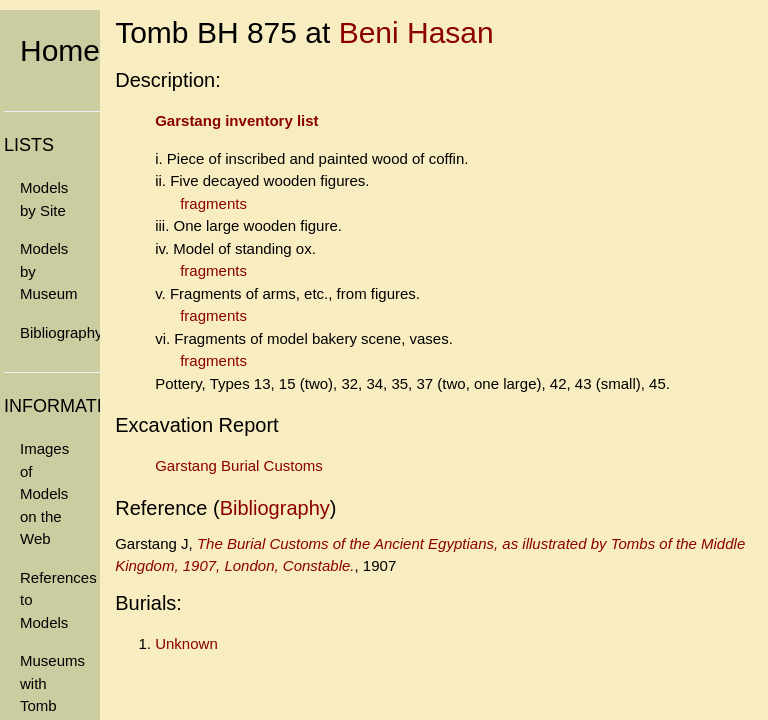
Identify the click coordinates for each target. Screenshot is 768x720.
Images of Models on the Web (44, 493)
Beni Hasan (416, 32)
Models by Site (44, 199)
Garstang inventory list (236, 120)
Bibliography (60, 332)
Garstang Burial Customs (239, 465)
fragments (213, 203)
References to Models (58, 600)
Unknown (186, 643)
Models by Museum (49, 271)
